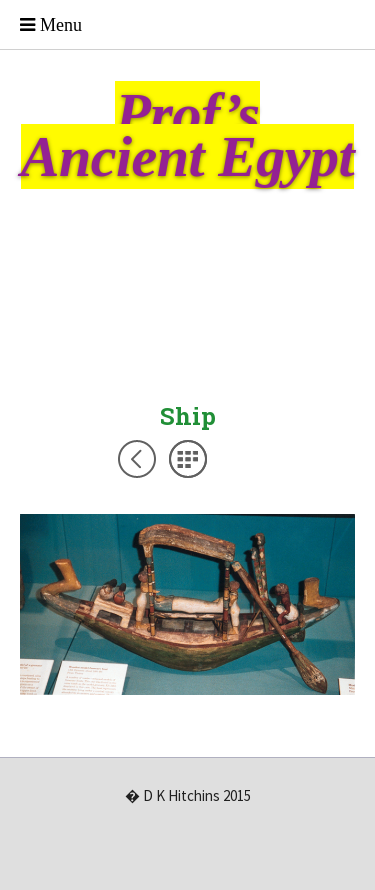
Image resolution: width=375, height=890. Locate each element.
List (188, 459)
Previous (137, 459)
